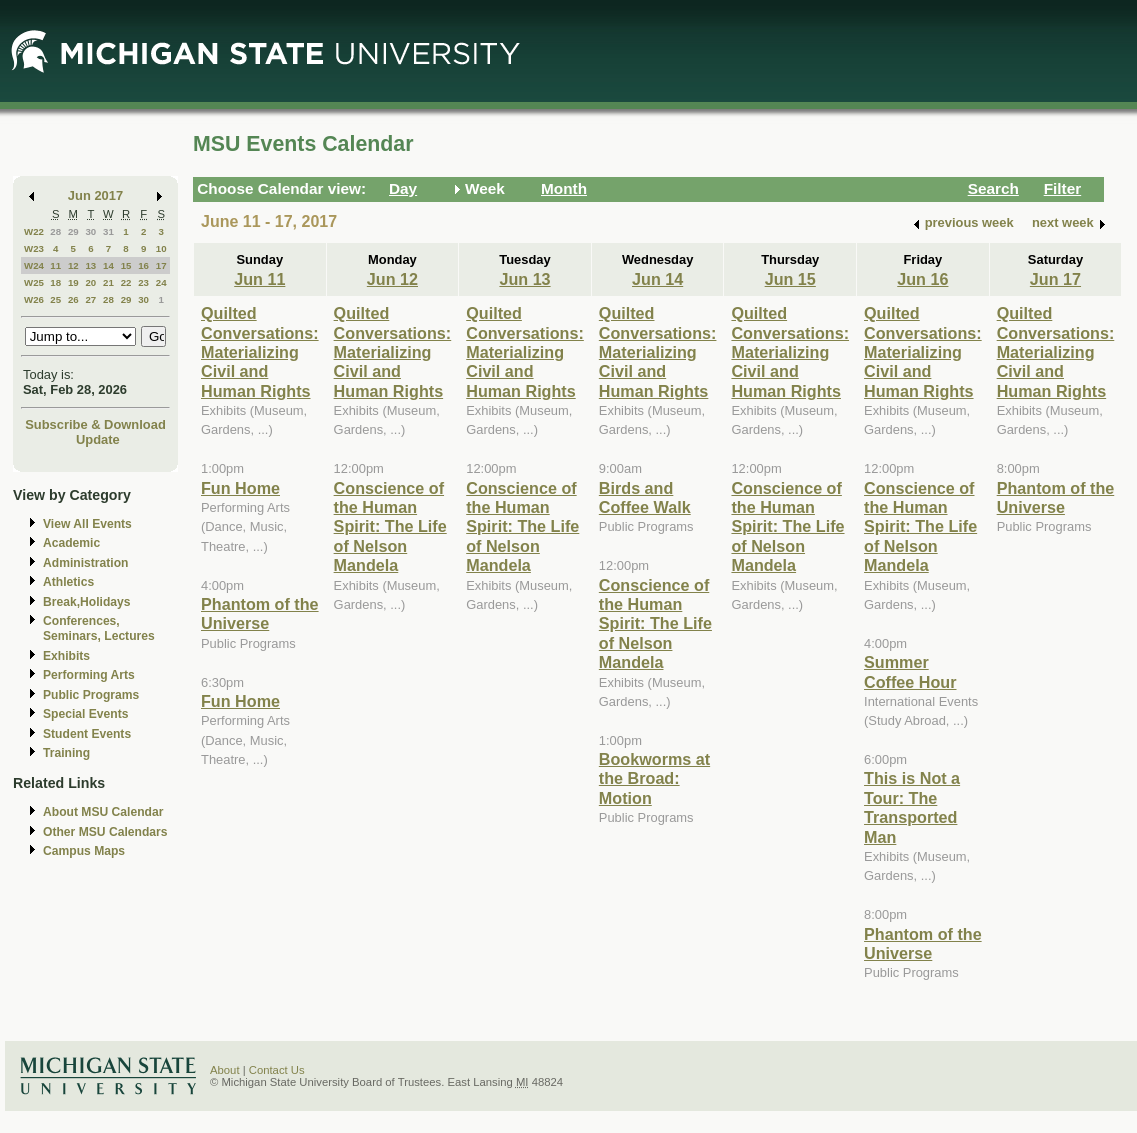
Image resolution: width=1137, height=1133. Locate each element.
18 (55, 282)
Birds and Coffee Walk (645, 497)
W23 (34, 248)
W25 (34, 282)
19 (73, 282)
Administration (85, 563)
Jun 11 (259, 279)
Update (98, 439)
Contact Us (277, 1070)
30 (90, 231)
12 (73, 265)
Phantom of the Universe (260, 613)
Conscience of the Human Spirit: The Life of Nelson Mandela (390, 527)
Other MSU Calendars (105, 832)
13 (90, 265)
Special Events (85, 714)
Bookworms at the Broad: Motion (654, 778)
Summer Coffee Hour (910, 671)
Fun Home (240, 488)
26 (73, 299)
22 (126, 282)
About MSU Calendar (103, 812)
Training (66, 753)
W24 (34, 265)
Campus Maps (84, 851)
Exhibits (66, 656)
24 (161, 282)
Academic (71, 543)
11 (55, 265)
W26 (34, 299)
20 (90, 282)
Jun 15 (790, 279)
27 (90, 299)
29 (73, 231)
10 (161, 248)
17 (161, 265)
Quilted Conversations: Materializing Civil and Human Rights (260, 352)
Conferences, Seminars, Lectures (99, 628)
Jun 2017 (95, 195)
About (225, 1070)
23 (143, 282)
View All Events (87, 524)
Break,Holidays (87, 602)
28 (55, 231)
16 (143, 265)
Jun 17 (1055, 279)
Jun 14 (657, 279)
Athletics (68, 582)
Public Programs (91, 695)
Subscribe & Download (95, 424)
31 (108, 231)
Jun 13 (524, 279)
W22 (34, 231)
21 (108, 282)
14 (108, 265)
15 (126, 265)
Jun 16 (922, 279)
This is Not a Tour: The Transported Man (912, 807)
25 (55, 299)
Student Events (87, 734)
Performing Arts (89, 675)
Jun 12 (392, 279)
